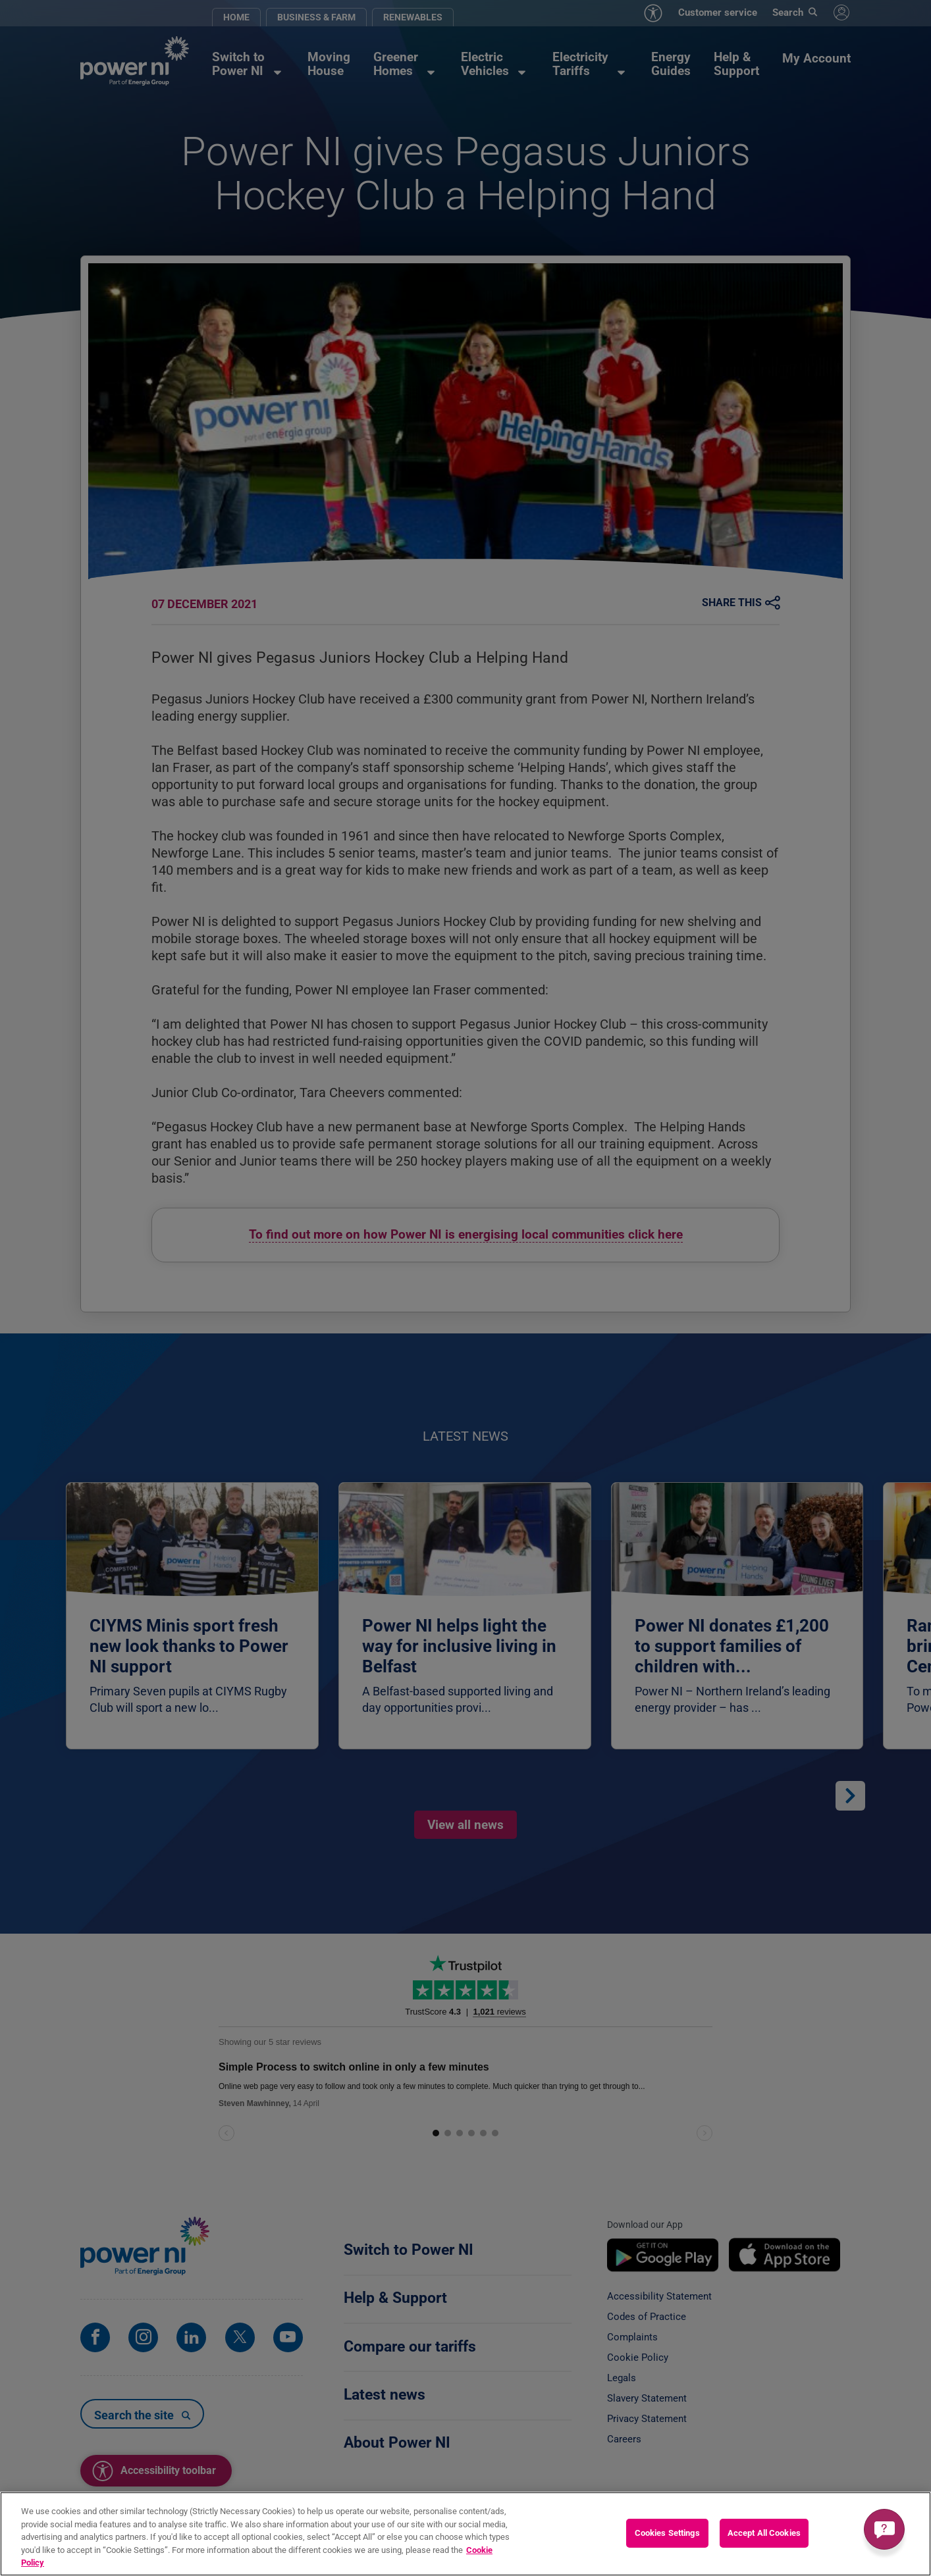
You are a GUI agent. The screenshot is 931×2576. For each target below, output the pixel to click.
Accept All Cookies (764, 2533)
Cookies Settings (667, 2533)
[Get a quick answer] (884, 2529)
